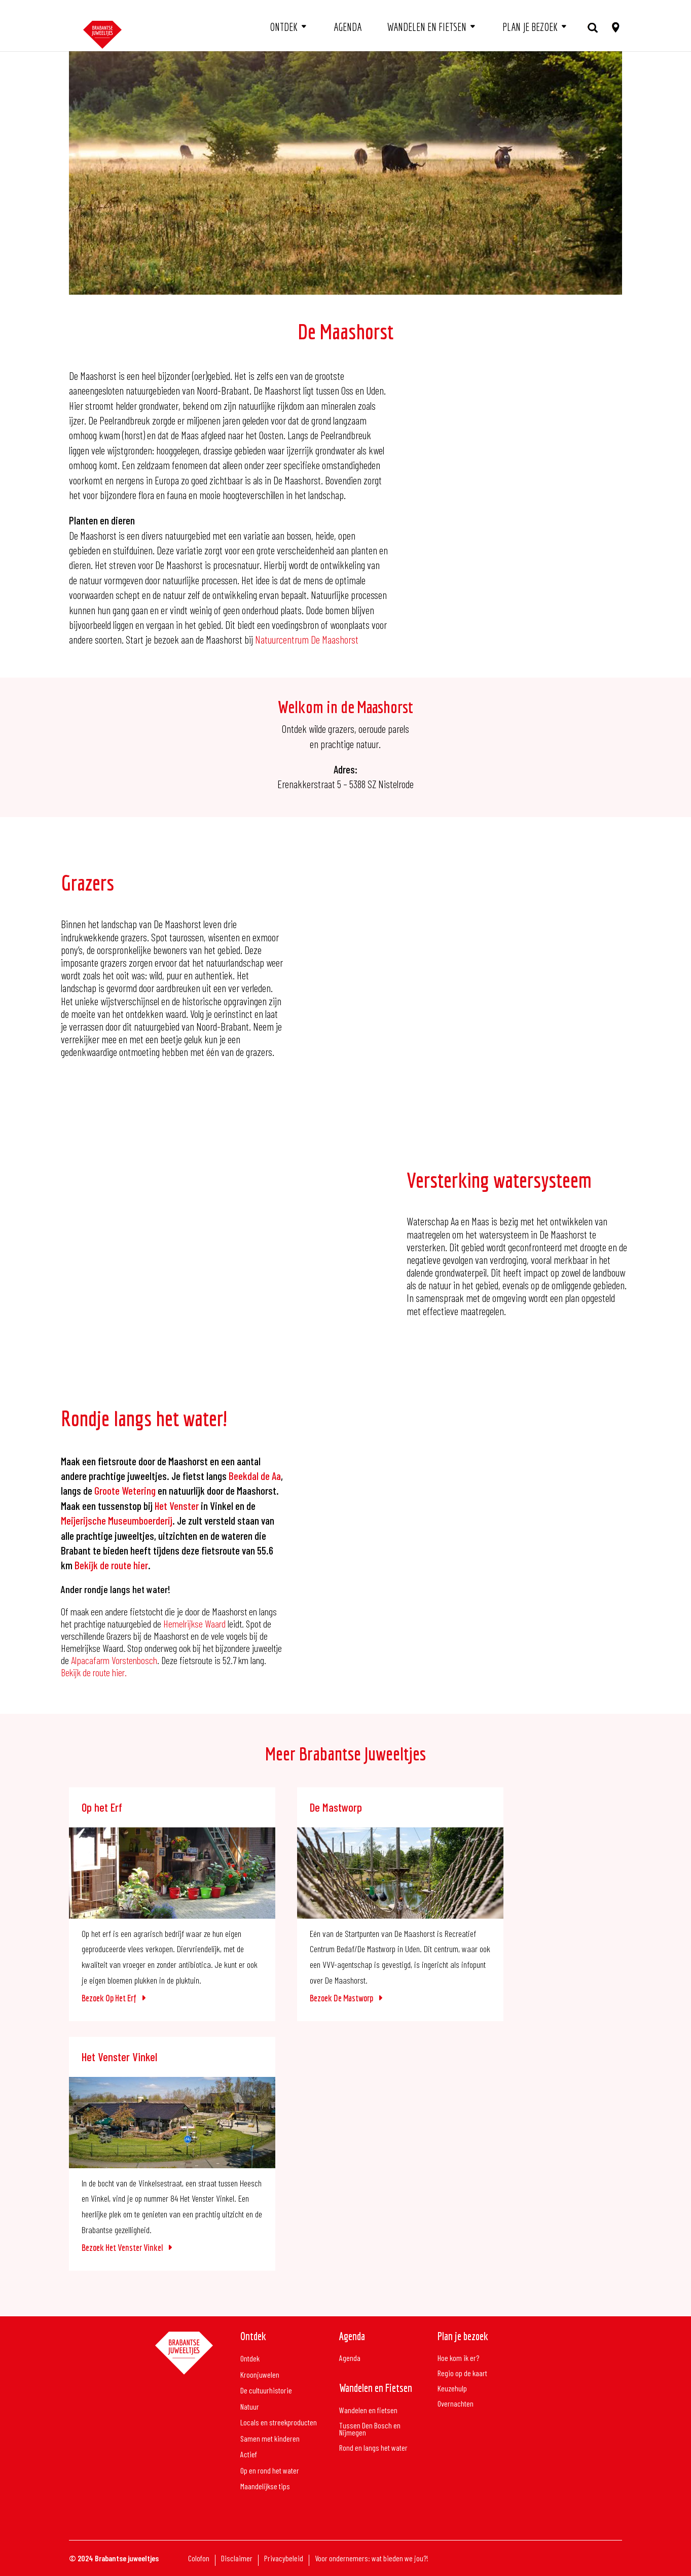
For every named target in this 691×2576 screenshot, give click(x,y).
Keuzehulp (452, 2389)
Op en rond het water (269, 2470)
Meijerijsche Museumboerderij (116, 1520)
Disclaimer (236, 2559)
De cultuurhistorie (266, 2390)
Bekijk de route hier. (94, 1672)
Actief (248, 2454)
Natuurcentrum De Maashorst (306, 639)
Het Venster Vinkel (119, 2057)
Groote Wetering (124, 1490)
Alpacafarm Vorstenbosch (114, 1660)
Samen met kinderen (270, 2438)
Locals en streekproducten (278, 2422)
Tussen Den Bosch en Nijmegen (370, 2429)
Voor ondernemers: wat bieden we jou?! (371, 2559)
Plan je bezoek (530, 27)
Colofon (198, 2559)
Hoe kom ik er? (458, 2358)
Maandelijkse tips (265, 2486)
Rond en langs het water (373, 2448)
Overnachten (456, 2404)
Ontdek (284, 27)
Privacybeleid (283, 2559)
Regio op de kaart (462, 2374)
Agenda (347, 27)
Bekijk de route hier (111, 1565)
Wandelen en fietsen (426, 27)
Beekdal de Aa (255, 1475)
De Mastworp (336, 1807)
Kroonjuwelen (259, 2375)
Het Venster (177, 1505)
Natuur (249, 2407)
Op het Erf (102, 1807)
